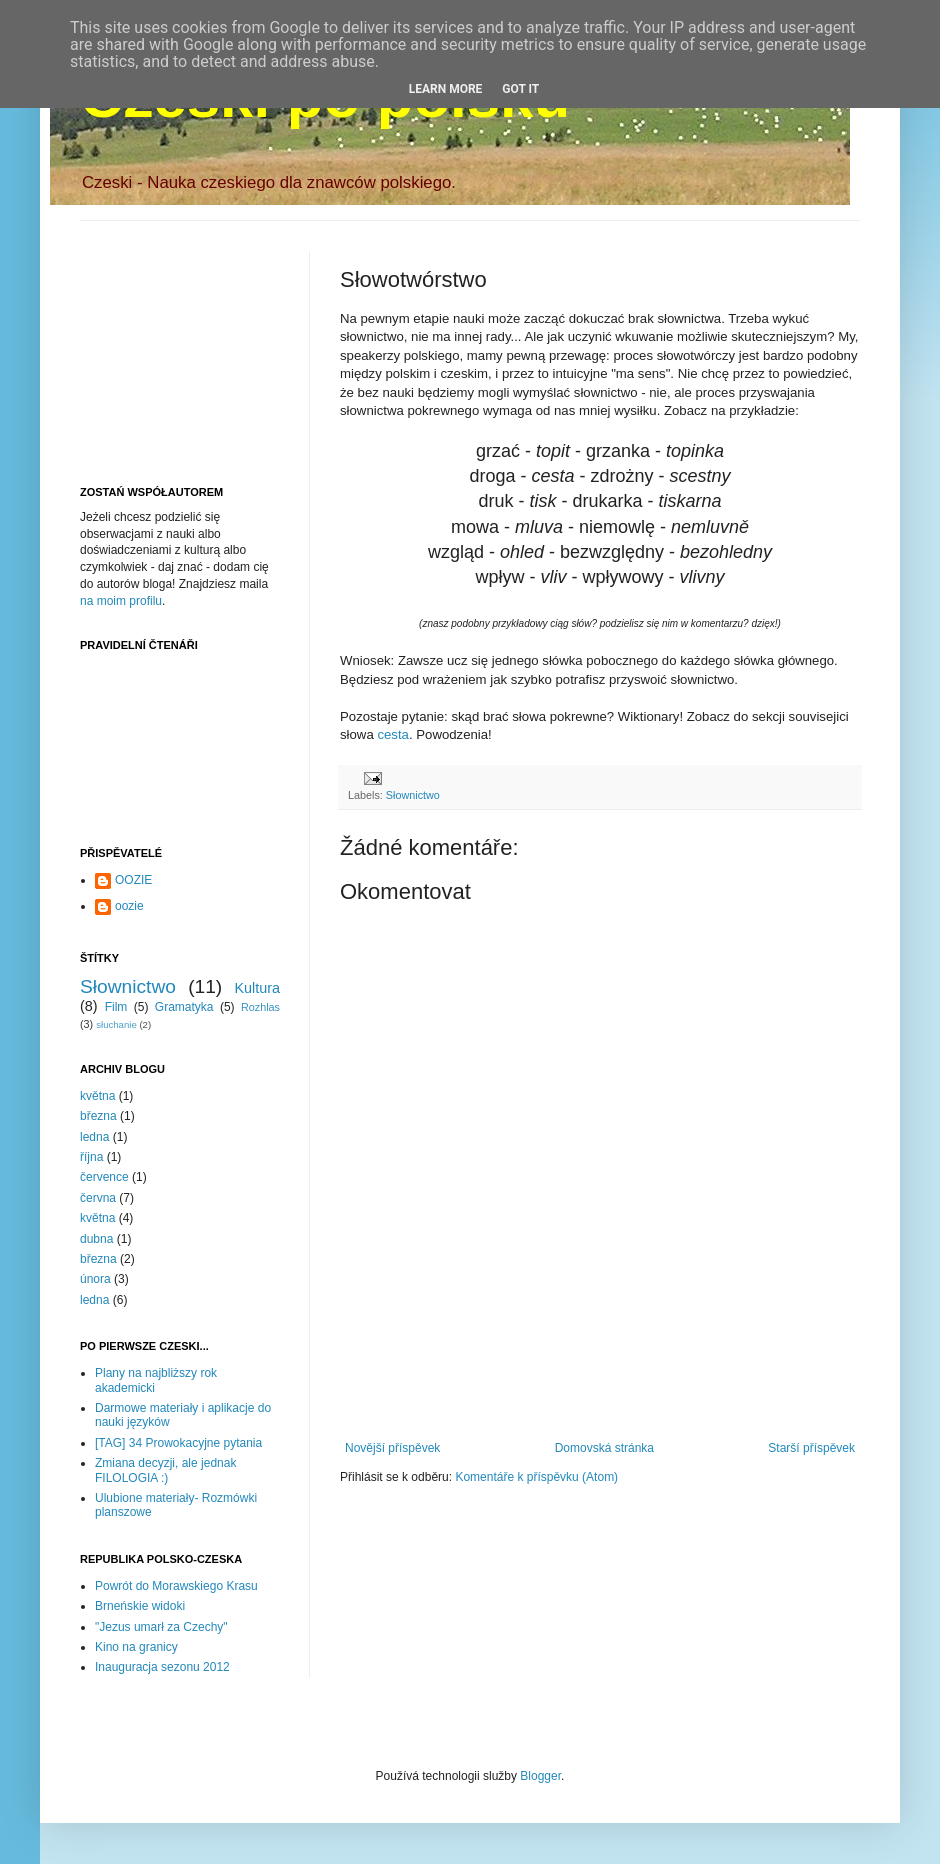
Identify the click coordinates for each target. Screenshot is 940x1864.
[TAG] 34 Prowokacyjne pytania (178, 1443)
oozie (129, 906)
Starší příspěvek (811, 1448)
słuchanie (116, 1024)
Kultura (257, 988)
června (98, 1198)
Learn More (446, 89)
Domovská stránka (604, 1448)
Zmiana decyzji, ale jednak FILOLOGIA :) (165, 1470)
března (98, 1116)
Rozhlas (260, 1007)
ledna (94, 1137)
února (95, 1279)
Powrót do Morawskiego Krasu (176, 1586)
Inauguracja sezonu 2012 (162, 1667)
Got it (520, 89)
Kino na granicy (136, 1647)
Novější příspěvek (392, 1448)
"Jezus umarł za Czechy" (161, 1627)
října (91, 1157)
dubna (96, 1239)
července (104, 1177)
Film (116, 1007)
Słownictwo (413, 795)
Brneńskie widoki (140, 1606)
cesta (393, 734)
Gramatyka (184, 1007)
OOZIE (133, 880)
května (97, 1096)
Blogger (540, 1776)
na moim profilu (121, 601)
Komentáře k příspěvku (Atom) (536, 1477)
